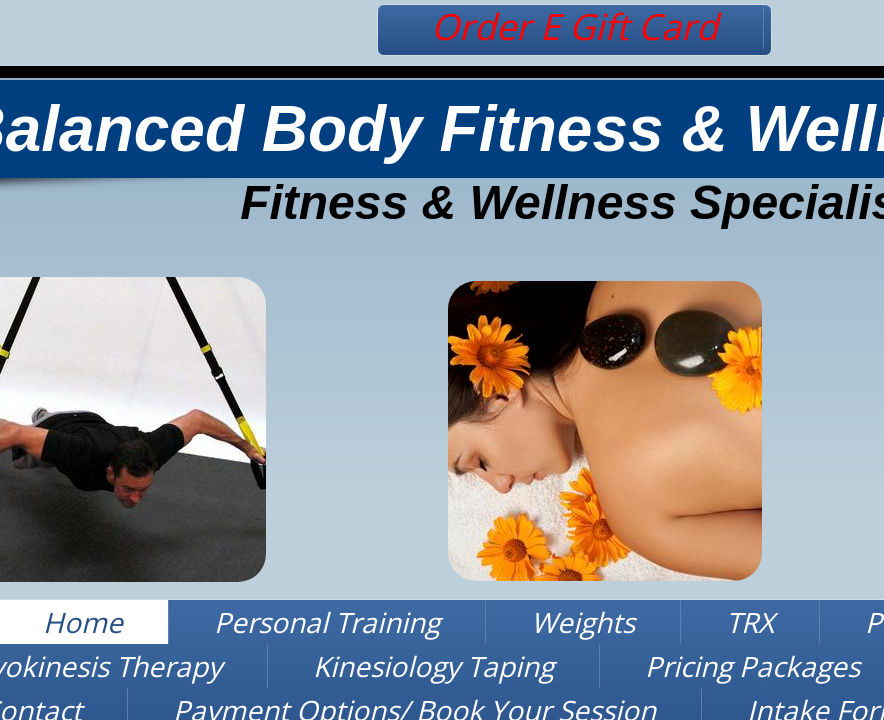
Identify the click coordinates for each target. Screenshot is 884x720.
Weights (583, 622)
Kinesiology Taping (433, 666)
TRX (750, 622)
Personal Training (327, 622)
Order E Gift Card (574, 26)
